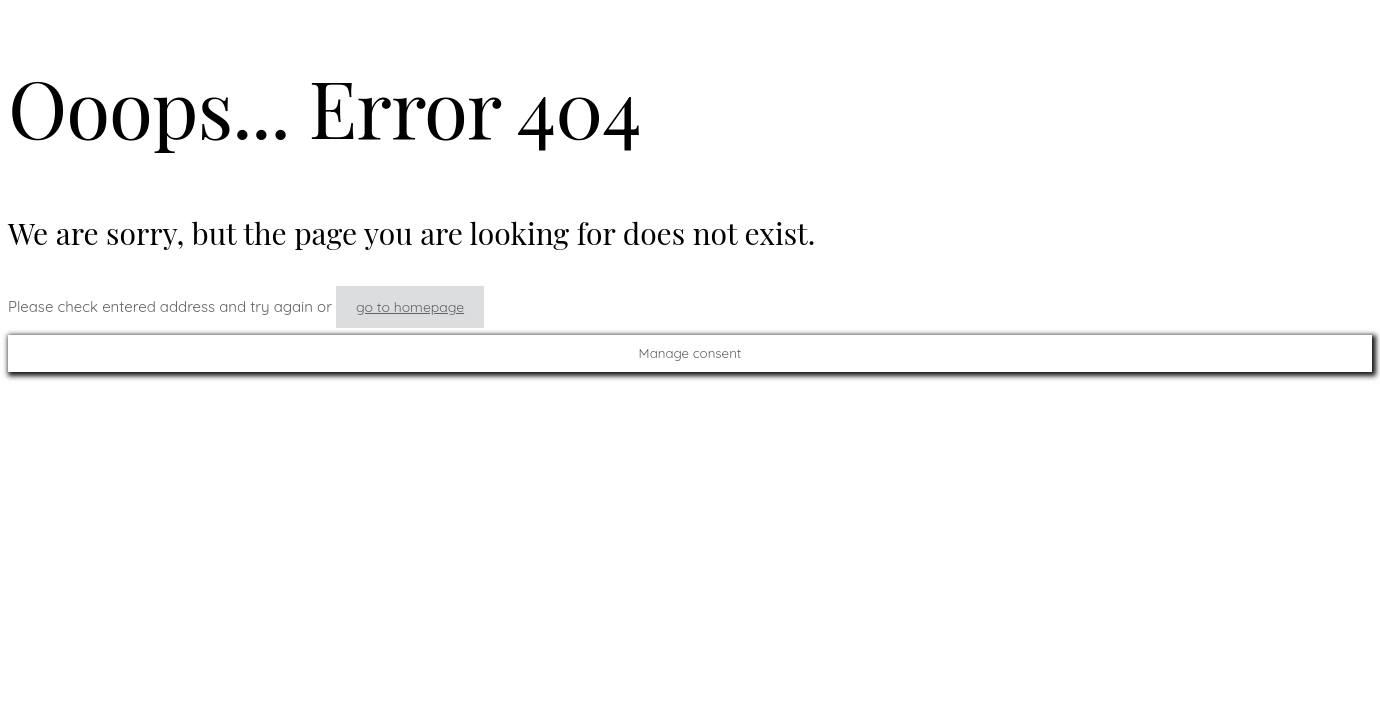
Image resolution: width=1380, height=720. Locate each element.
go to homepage (410, 307)
